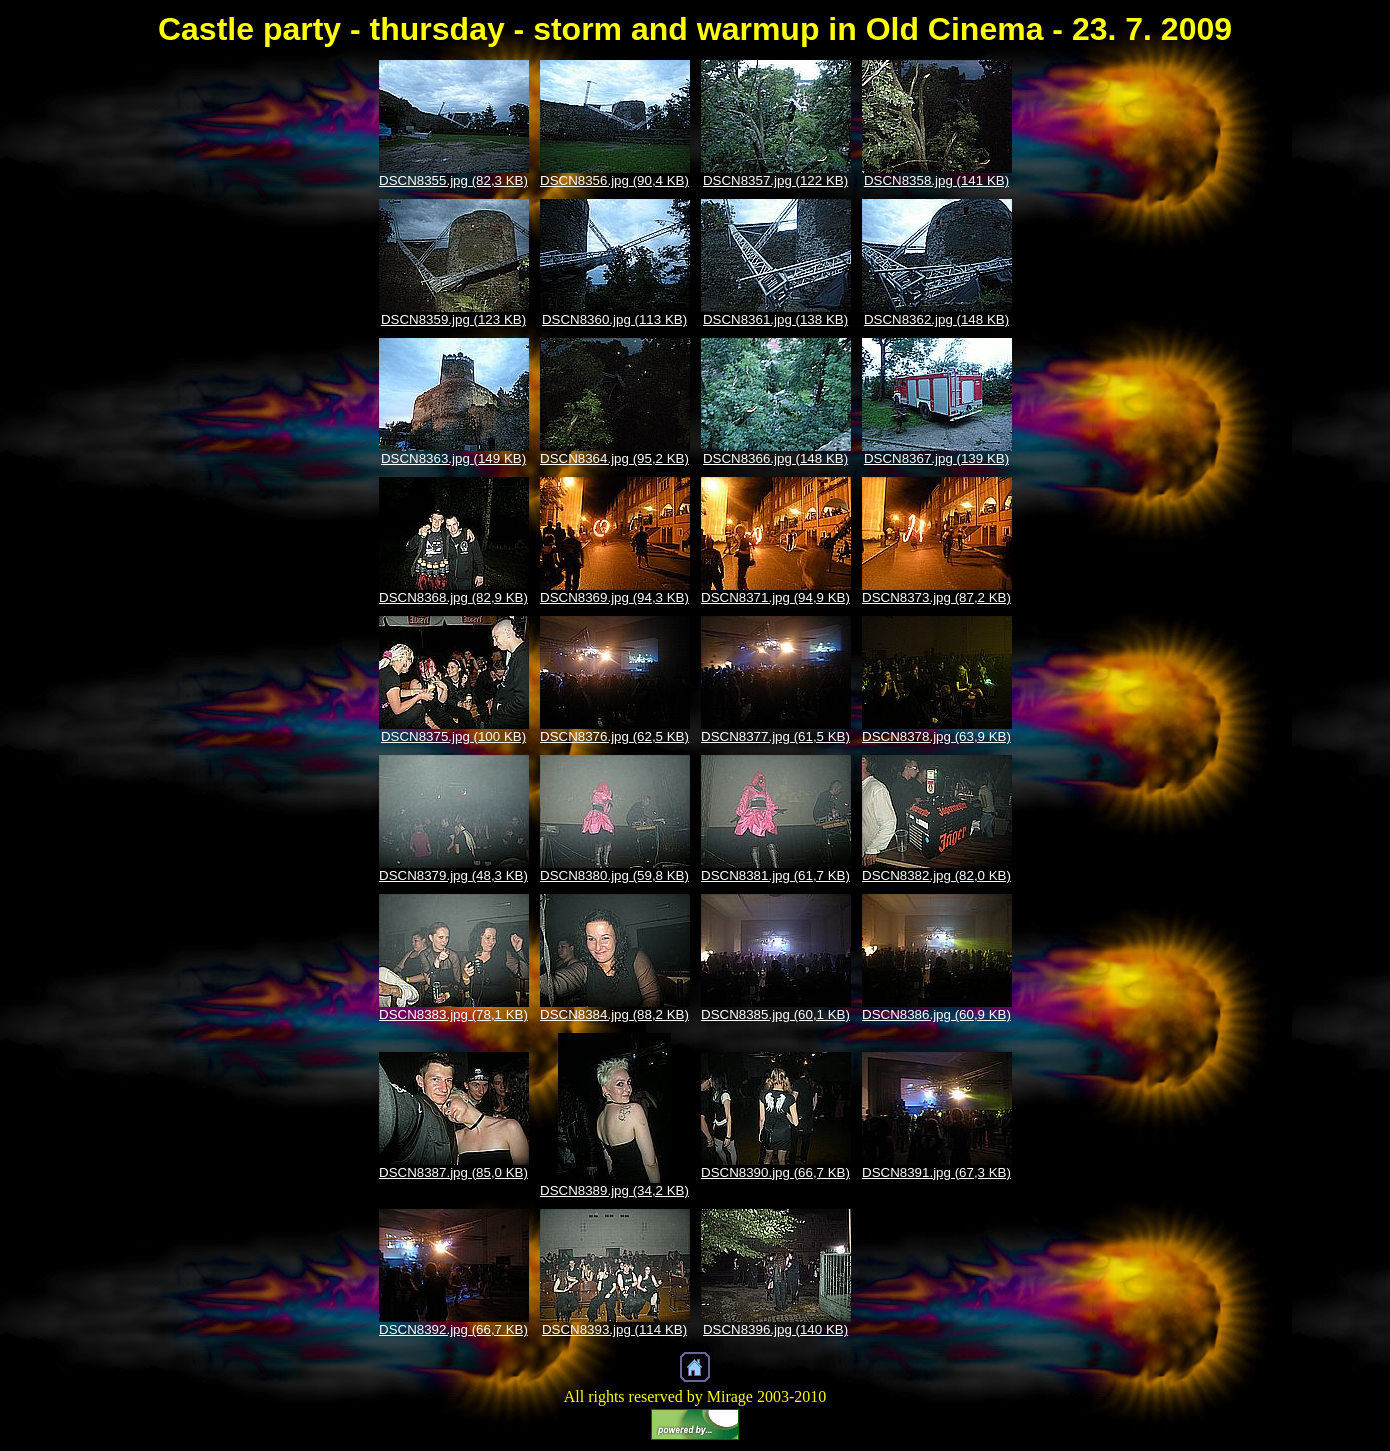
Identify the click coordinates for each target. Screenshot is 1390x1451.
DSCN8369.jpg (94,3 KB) (614, 597)
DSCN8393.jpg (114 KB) (614, 1329)
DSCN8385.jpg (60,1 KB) (775, 1014)
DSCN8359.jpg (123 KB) (453, 319)
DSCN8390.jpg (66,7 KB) (775, 1172)
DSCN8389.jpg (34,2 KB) (614, 1190)
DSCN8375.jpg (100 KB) (453, 736)
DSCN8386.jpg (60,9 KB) (936, 1014)
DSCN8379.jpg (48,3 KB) (453, 875)
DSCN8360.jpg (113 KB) (614, 319)
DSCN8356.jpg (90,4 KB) (614, 180)
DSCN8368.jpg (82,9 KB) (453, 597)
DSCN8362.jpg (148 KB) (936, 319)
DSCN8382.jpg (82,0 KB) (936, 875)
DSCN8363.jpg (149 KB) (453, 458)
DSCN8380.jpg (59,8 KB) (614, 875)
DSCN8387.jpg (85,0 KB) (453, 1172)
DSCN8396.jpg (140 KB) (775, 1329)
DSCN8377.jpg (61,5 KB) (775, 736)
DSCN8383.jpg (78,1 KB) (453, 1014)
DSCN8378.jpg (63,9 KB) (936, 736)
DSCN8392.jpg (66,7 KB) (453, 1329)
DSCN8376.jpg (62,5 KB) (614, 736)
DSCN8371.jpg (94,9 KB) (775, 597)
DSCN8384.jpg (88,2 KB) (614, 1014)
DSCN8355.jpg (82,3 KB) (453, 180)
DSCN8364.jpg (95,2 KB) (614, 458)
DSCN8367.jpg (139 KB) (936, 458)
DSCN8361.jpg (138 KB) (775, 319)
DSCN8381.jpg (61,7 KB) (775, 875)
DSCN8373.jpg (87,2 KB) (936, 597)
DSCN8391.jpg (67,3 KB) (936, 1172)
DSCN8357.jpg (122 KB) (775, 180)
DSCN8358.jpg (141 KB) (936, 180)
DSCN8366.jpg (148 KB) (775, 458)
